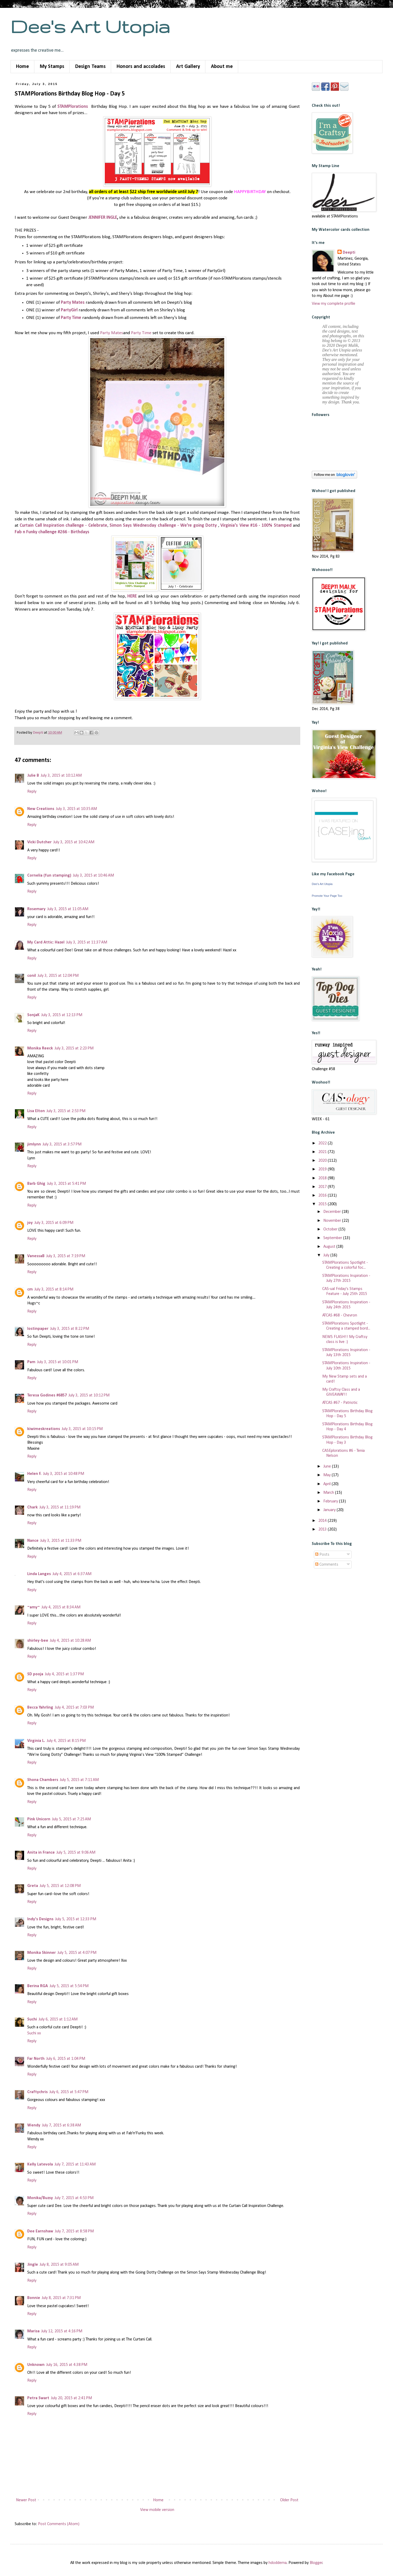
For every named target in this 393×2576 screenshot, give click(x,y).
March (329, 1493)
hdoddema (278, 2563)
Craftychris (37, 2092)
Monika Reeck (40, 1048)
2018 (323, 1178)
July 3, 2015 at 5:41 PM (66, 1184)
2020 (323, 1161)
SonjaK (33, 1015)
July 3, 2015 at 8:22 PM (69, 1329)
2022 (323, 1143)
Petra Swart (38, 2398)
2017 (323, 1187)
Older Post (289, 2500)
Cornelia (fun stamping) (49, 875)
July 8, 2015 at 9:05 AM (59, 2265)
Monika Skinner (41, 1953)
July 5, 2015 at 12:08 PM (60, 1886)
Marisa (33, 2331)
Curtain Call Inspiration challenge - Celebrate (63, 525)
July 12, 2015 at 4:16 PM (61, 2331)
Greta (32, 1886)
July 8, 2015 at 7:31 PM (61, 2298)
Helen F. (34, 1474)
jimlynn (34, 1144)
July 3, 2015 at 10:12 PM (89, 1395)
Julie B (33, 776)
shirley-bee (37, 1641)
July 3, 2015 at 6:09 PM (53, 1223)
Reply (31, 792)
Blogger (316, 2563)
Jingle (32, 2265)
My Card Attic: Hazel (45, 942)
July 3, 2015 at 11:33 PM (60, 1541)
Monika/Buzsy (40, 2198)
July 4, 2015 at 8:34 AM (60, 1607)
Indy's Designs (40, 1919)
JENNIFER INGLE (102, 217)
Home (22, 66)
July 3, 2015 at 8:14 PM (53, 1289)
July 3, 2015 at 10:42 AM (73, 842)
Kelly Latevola (40, 2164)
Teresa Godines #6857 (47, 1395)
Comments (326, 1564)
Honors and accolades (141, 66)
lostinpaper (37, 1329)
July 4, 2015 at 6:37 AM (71, 1574)
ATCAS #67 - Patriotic (340, 1403)
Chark (32, 1507)
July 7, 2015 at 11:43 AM (75, 2164)
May (327, 1475)
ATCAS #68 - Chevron (339, 1315)
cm (30, 1289)
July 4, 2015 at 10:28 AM (70, 1641)
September (333, 1238)
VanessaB (36, 1256)
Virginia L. (36, 1741)
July (326, 1255)
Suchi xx (34, 2033)
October (331, 1229)
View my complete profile (333, 304)
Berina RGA (37, 1986)
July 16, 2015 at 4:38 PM (66, 2365)
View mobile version (157, 2510)
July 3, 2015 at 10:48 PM (63, 1474)
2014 (323, 1521)
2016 (323, 1195)
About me (222, 66)
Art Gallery (188, 66)
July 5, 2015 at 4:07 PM (76, 1953)
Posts (322, 1555)
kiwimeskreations (43, 1429)
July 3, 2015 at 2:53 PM (65, 1111)
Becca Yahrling (40, 1707)
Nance (33, 1541)
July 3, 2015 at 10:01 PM (57, 1362)
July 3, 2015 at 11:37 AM (86, 942)
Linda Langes (39, 1574)
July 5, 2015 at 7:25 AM (71, 1819)
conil (31, 976)
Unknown (36, 2365)
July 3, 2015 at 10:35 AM (76, 809)
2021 (323, 1152)
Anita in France (41, 1852)
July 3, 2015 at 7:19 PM (65, 1256)
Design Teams (90, 66)
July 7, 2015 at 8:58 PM (74, 2231)
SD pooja (35, 1674)
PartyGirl (70, 310)
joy (30, 1223)
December (332, 1212)
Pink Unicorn (38, 1819)
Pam (31, 1362)
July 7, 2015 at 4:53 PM (74, 2198)
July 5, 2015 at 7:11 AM (79, 1780)
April (327, 1484)
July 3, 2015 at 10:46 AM (93, 875)
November (332, 1221)
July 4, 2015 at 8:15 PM (66, 1741)
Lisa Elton (36, 1111)
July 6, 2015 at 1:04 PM (65, 2059)
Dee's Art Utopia (90, 26)
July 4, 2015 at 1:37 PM (64, 1674)
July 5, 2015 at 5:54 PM (69, 1986)
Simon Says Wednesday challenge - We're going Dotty (163, 525)
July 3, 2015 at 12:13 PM (61, 1015)
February (331, 1501)
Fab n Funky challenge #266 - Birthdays (52, 532)
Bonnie (33, 2298)
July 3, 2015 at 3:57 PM (61, 1144)
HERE (132, 596)
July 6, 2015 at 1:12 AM (58, 2019)
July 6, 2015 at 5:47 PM (68, 2092)
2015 (323, 1204)
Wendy (33, 2125)
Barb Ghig (36, 1184)
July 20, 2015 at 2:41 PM (71, 2398)
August (329, 1247)
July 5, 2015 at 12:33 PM (75, 1919)
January (330, 1510)
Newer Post (26, 2500)
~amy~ (33, 1607)
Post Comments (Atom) (58, 2524)
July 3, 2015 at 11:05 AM (67, 909)
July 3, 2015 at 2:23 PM (74, 1048)
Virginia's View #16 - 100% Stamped (255, 525)
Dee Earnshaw (40, 2231)
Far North (36, 2059)
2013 (323, 1529)
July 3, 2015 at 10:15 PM (82, 1429)
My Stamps (52, 66)
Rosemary (36, 909)
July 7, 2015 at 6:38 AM (61, 2125)
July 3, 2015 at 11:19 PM (59, 1507)
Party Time (71, 318)
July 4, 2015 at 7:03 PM (74, 1707)
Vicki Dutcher (39, 842)
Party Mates (73, 302)
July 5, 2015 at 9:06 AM (75, 1852)
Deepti (349, 252)
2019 (323, 1169)
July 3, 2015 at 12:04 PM (58, 976)
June (327, 1466)
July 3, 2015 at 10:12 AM (61, 776)
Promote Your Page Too (327, 895)
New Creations (40, 809)
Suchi (32, 2019)
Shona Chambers (42, 1780)
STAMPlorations (73, 106)
